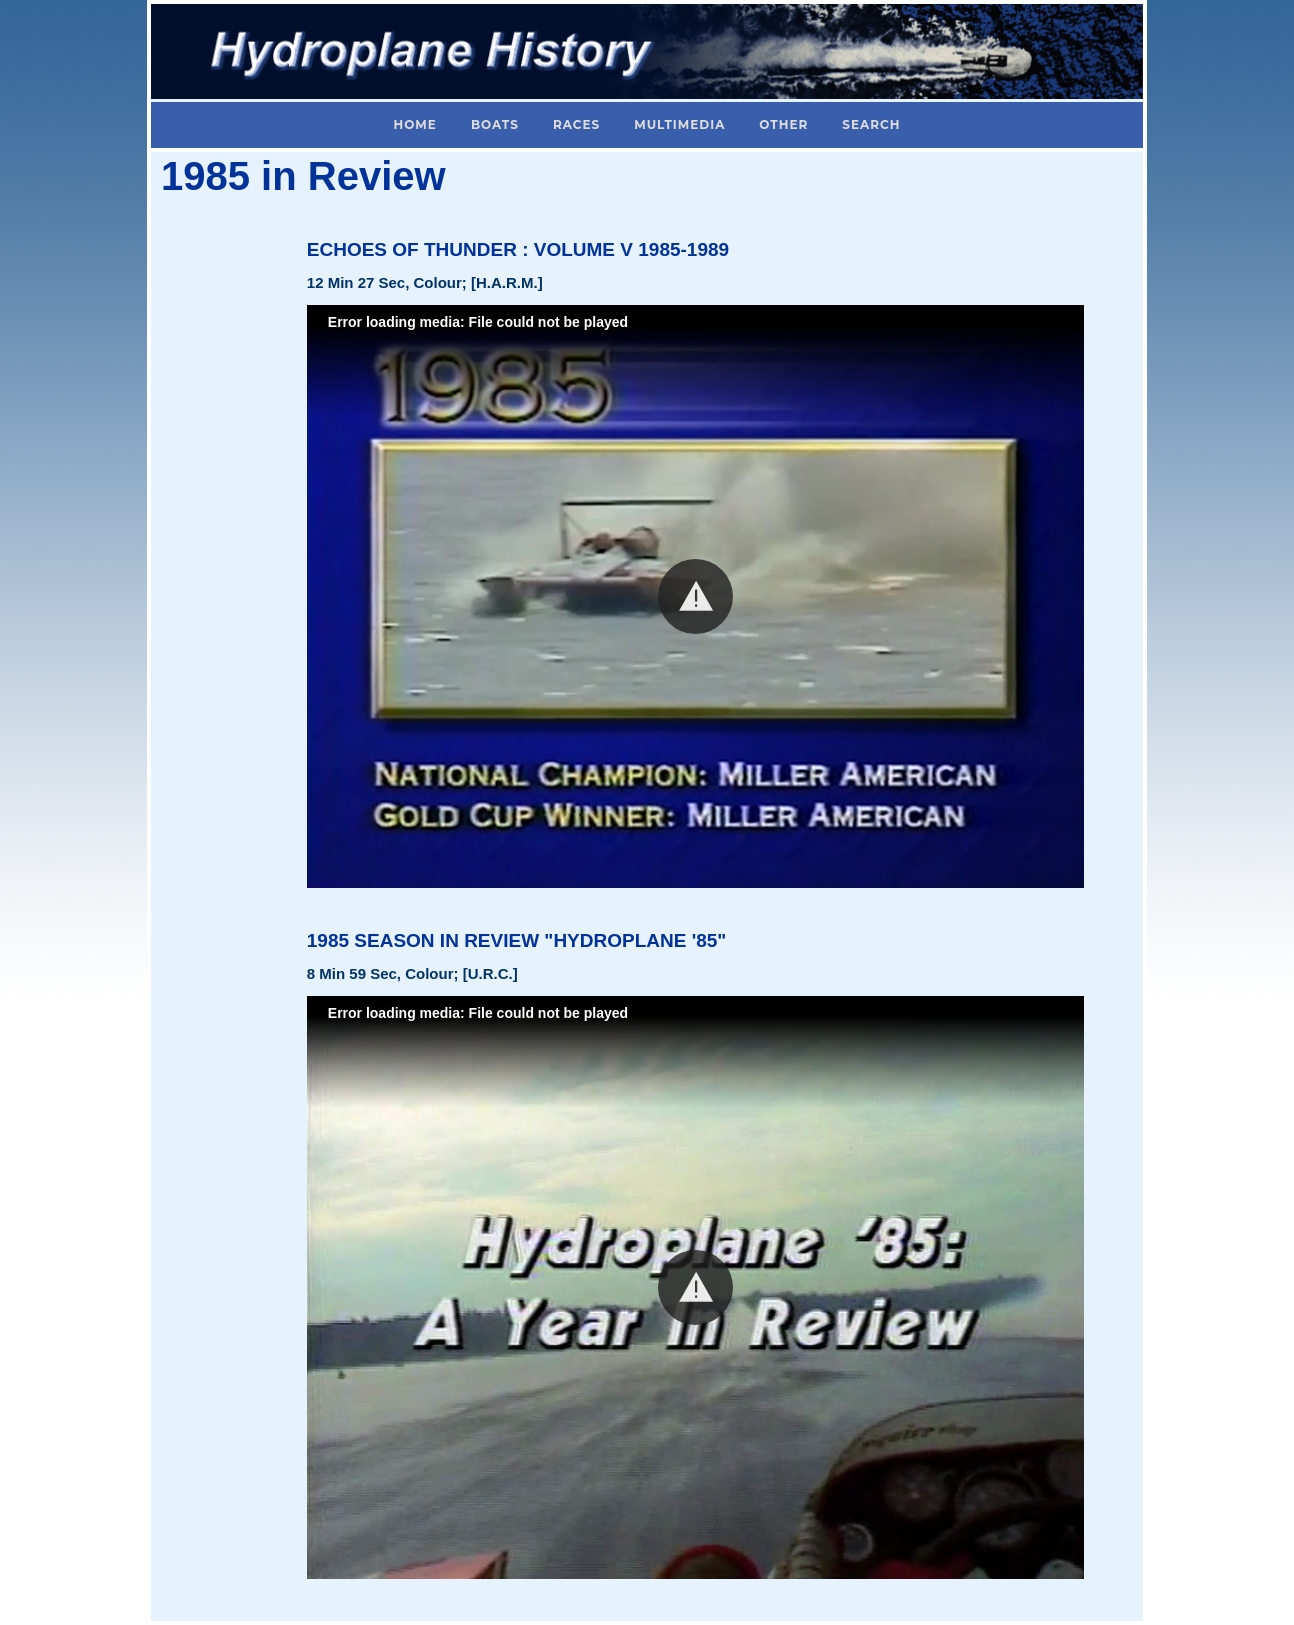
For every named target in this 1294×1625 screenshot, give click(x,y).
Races (576, 124)
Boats (495, 124)
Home (415, 124)
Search (871, 124)
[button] (695, 596)
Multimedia (679, 124)
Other (783, 124)
